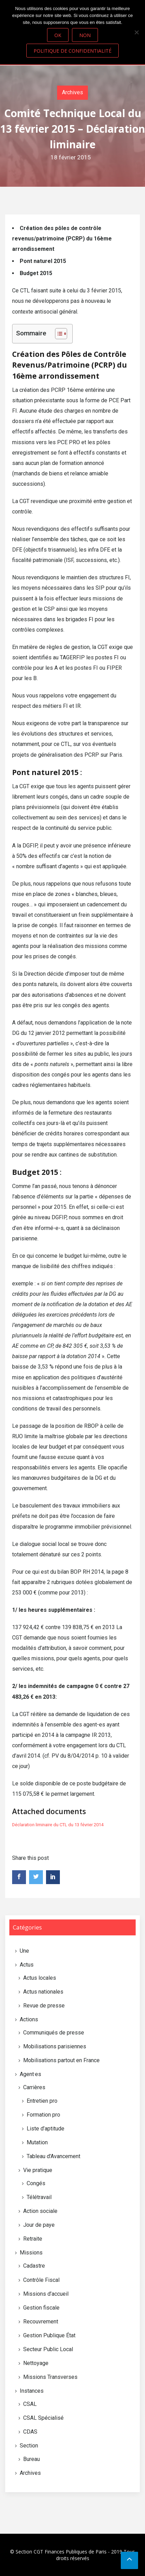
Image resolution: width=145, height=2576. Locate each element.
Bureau (31, 2459)
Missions (31, 2252)
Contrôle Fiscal (41, 2280)
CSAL (30, 2404)
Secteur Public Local (48, 2349)
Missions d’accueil (46, 2294)
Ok (57, 35)
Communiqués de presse (53, 2032)
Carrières (34, 2087)
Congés (36, 2183)
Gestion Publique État (49, 2335)
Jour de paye (39, 2225)
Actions (29, 2019)
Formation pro (43, 2114)
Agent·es (30, 2074)
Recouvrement (40, 2321)
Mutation (37, 2142)
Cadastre (34, 2265)
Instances (32, 2391)
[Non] (136, 32)
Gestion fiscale (41, 2307)
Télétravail (39, 2197)
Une (24, 1951)
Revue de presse (44, 2005)
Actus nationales (43, 1991)
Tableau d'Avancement (53, 2156)
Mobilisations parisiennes (54, 2046)
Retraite (32, 2238)
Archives (72, 92)
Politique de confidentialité (72, 50)
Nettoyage (35, 2363)
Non (85, 35)
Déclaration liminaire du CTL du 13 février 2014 (57, 1824)
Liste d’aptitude (45, 2128)
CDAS (30, 2431)
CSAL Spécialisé (43, 2418)
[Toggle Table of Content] (57, 334)
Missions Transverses (50, 2377)
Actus (27, 1964)
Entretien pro (42, 2101)
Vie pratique (37, 2170)
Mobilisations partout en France (61, 2060)
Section (29, 2445)
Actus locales (39, 1978)
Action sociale (40, 2211)
